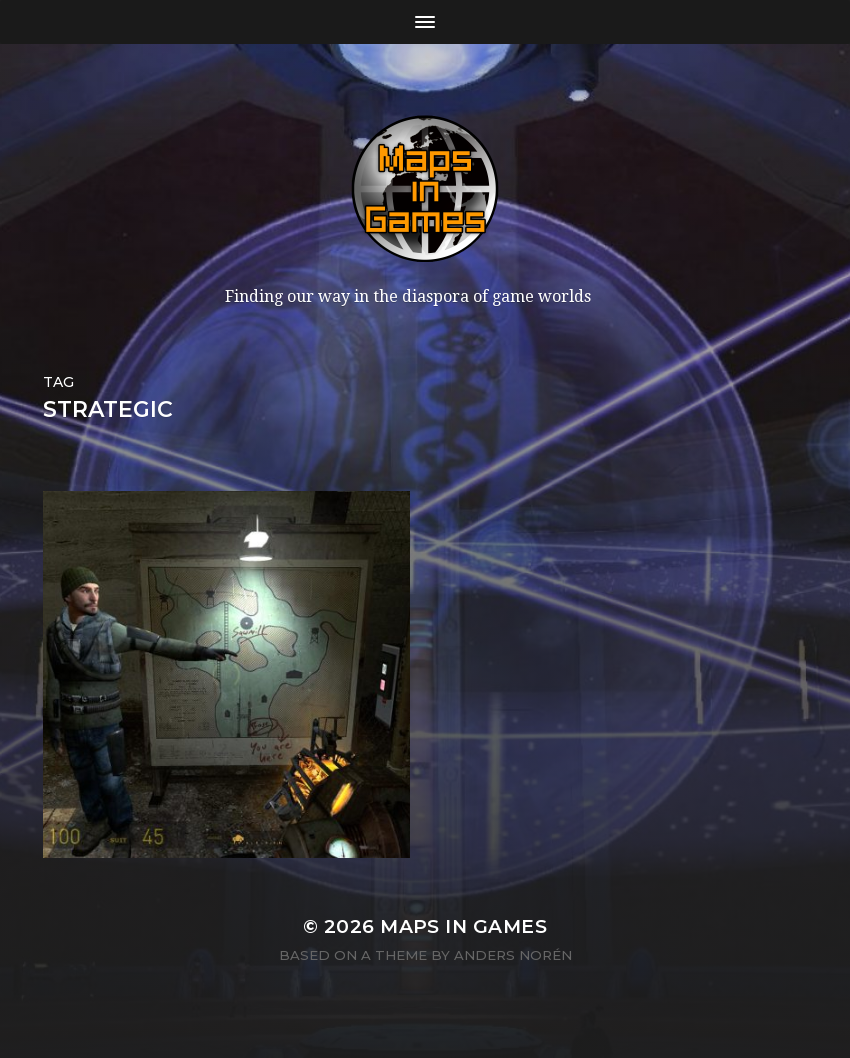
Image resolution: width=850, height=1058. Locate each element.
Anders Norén (513, 955)
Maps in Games (463, 926)
